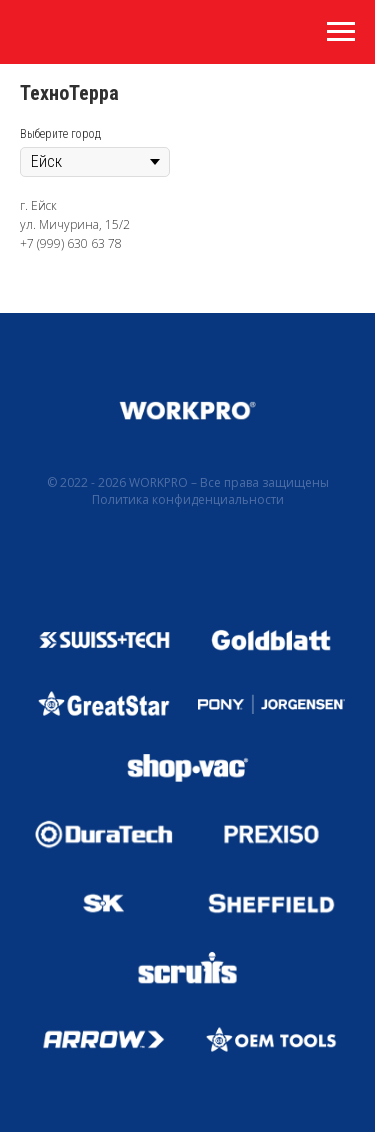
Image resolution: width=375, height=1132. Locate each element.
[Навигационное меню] (341, 32)
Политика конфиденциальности (188, 499)
